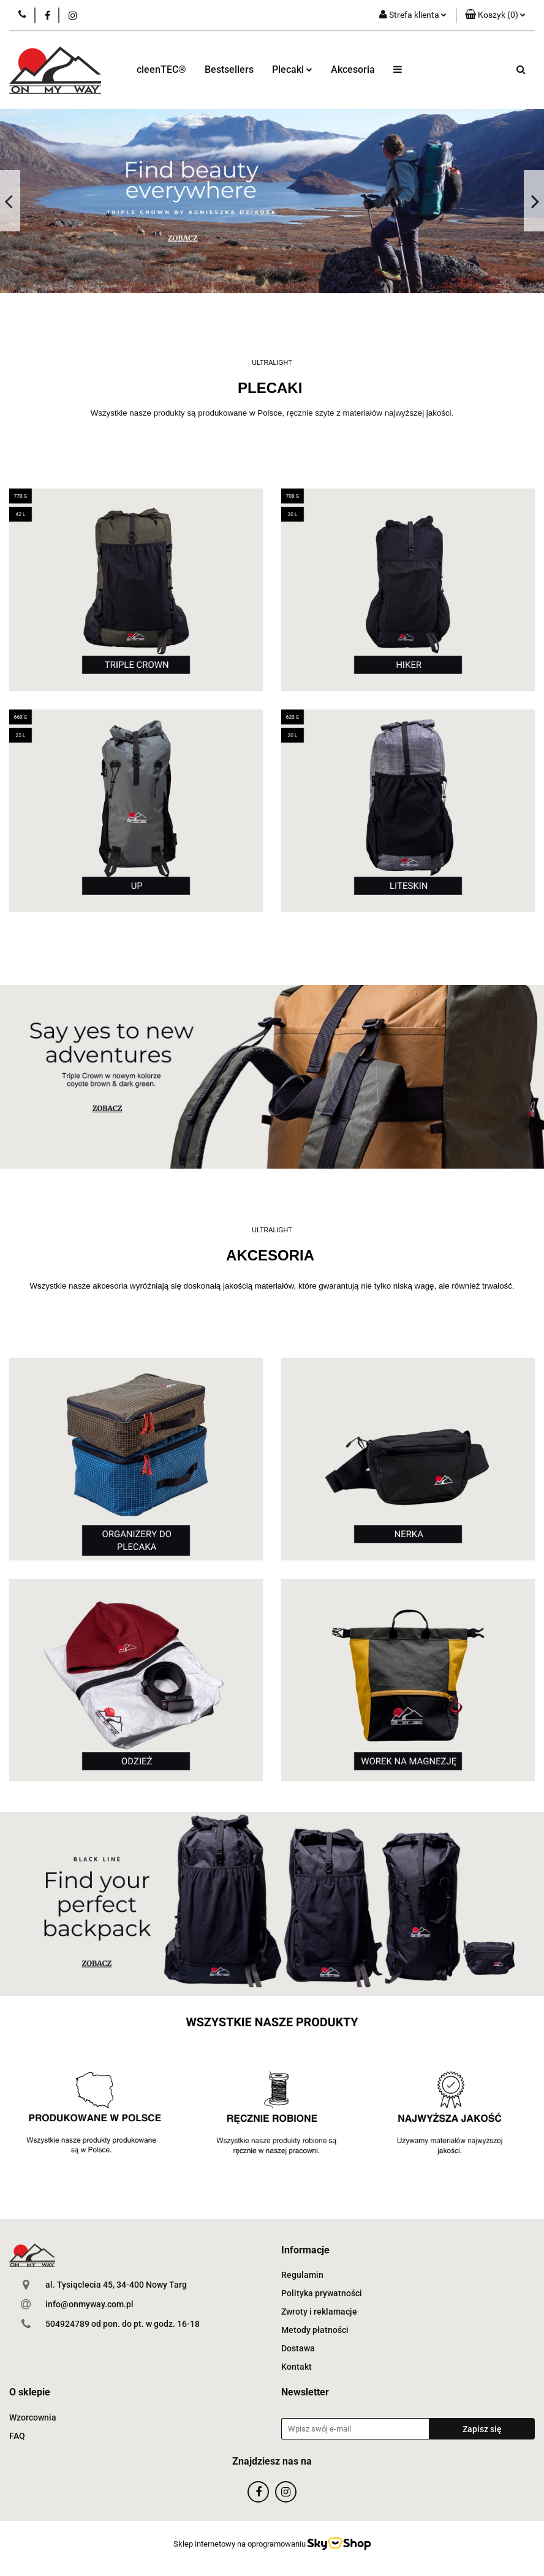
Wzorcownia (32, 2417)
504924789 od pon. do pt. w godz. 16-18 (122, 2324)
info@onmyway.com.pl (89, 2304)
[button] (495, 15)
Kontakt (296, 2367)
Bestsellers (229, 69)
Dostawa (298, 2348)
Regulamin (302, 2275)
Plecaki (292, 69)
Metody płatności (315, 2330)
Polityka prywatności (321, 2293)
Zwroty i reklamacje (319, 2311)
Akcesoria (353, 69)
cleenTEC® (161, 69)
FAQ (17, 2436)
